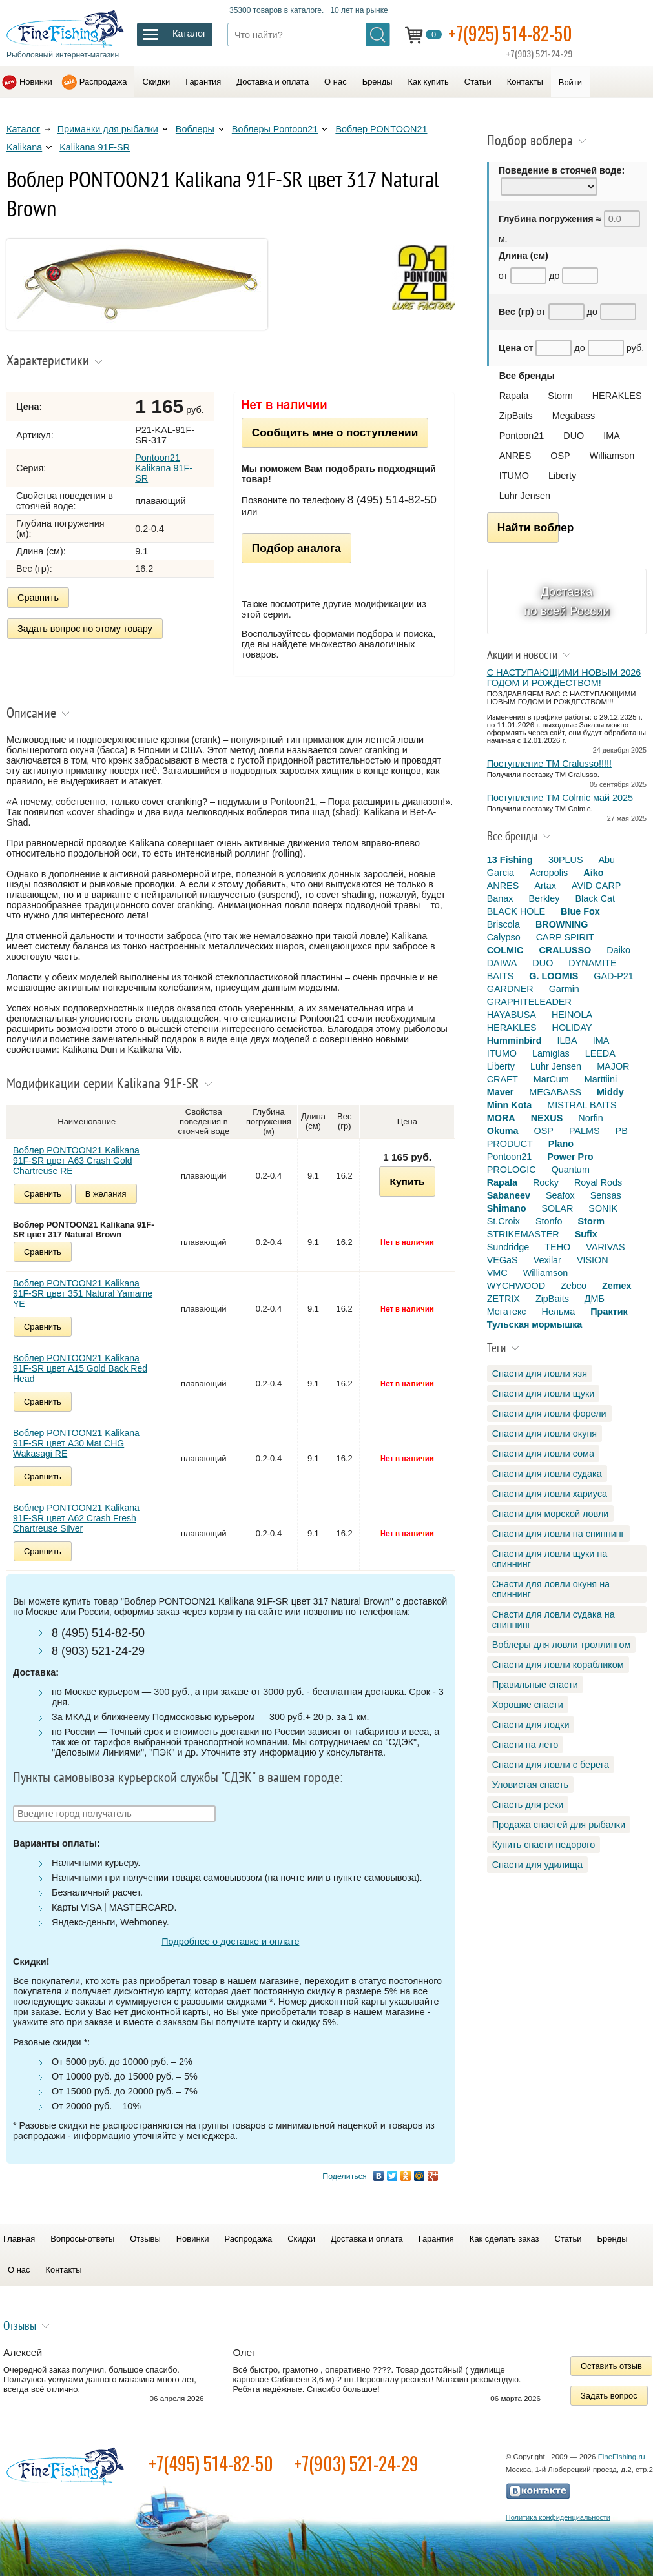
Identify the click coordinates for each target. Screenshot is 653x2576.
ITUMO (514, 476)
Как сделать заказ (504, 2239)
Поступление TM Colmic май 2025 (560, 798)
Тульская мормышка (535, 1324)
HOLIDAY (572, 1027)
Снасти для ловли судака (547, 1473)
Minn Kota (509, 1105)
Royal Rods (598, 1182)
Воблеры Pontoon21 (275, 129)
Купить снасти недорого (543, 1845)
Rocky (546, 1182)
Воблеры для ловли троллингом (561, 1644)
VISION (592, 1260)
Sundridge (508, 1247)
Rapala (514, 395)
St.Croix (503, 1221)
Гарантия (203, 81)
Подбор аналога (296, 548)
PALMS (584, 1131)
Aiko (593, 872)
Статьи (478, 81)
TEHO (557, 1247)
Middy (610, 1092)
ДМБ (595, 1298)
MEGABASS (555, 1092)
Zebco (573, 1286)
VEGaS (502, 1260)
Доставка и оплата (272, 81)
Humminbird (514, 1040)
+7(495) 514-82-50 (211, 2463)
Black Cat (595, 898)
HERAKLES (617, 395)
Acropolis (549, 872)
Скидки (156, 81)
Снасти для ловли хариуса (549, 1493)
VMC (497, 1273)
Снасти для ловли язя (539, 1373)
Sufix (586, 1234)
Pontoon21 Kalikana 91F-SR (163, 467)
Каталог (23, 129)
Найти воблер (528, 527)
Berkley (544, 898)
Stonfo (549, 1221)
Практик (608, 1311)
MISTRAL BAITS (581, 1105)
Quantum (571, 1169)
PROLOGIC (511, 1169)
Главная (19, 2239)
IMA (611, 436)
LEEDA (600, 1053)
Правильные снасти (535, 1684)
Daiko (618, 950)
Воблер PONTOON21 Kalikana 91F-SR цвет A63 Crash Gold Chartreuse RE (76, 1160)
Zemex (617, 1286)
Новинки (35, 81)
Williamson (612, 456)
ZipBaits (516, 416)
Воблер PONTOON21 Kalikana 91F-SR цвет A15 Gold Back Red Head (80, 1368)
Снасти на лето (525, 1744)
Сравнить (38, 598)
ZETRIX (503, 1298)
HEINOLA (572, 1014)
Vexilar (547, 1260)
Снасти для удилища (537, 1865)
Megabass (573, 416)
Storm (560, 395)
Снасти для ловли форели (549, 1413)
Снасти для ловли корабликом (558, 1664)
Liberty (562, 476)
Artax (545, 885)
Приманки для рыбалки (107, 129)
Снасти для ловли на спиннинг (558, 1533)
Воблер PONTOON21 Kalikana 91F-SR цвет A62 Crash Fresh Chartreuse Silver (76, 1518)
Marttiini (601, 1079)
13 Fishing (510, 860)
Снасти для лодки (531, 1724)
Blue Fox (580, 911)
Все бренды (527, 375)
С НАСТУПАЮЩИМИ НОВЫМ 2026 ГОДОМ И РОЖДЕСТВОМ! (564, 677)
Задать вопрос (609, 2395)
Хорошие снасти (527, 1704)
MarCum (551, 1079)
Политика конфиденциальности (558, 2517)
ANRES (515, 456)
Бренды (377, 81)
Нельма (558, 1311)
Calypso (504, 937)
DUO (573, 436)
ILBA (567, 1040)
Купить (406, 1181)
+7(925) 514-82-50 (510, 33)
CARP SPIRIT (565, 937)
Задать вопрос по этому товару (84, 629)
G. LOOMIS (553, 976)
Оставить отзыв (611, 2366)
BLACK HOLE (516, 911)
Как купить (428, 81)
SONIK (602, 1208)
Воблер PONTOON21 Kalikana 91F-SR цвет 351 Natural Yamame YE (82, 1293)
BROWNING (561, 924)
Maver (500, 1092)
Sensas (605, 1195)
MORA (501, 1118)
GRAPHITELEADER (529, 1002)
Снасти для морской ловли (550, 1513)
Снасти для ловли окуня (544, 1433)
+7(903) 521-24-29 (356, 2463)
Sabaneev (508, 1195)
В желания (106, 1194)
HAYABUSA (511, 1014)
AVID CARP (596, 885)
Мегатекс (506, 1311)
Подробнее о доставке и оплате (230, 1941)
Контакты (525, 81)
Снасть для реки (528, 1805)
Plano (561, 1144)
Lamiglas (551, 1053)
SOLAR (557, 1208)
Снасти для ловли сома (543, 1453)
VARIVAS (605, 1247)
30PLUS (565, 860)
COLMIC (505, 950)
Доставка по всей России (567, 601)
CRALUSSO (565, 950)
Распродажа (103, 81)
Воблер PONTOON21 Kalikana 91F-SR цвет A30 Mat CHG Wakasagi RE (76, 1443)
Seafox (560, 1195)
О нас (335, 81)
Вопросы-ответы (82, 2239)
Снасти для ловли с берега (550, 1765)
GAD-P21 (614, 976)
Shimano (506, 1208)
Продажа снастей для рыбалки (558, 1825)
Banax (500, 898)
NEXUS (547, 1118)
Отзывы (145, 2239)
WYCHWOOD (516, 1286)
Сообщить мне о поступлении (335, 432)
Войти (570, 82)
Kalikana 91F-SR (94, 147)
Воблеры (195, 129)
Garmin (564, 989)
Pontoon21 (521, 436)
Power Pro (570, 1156)
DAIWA (502, 963)
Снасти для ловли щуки (543, 1393)
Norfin (590, 1118)
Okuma (503, 1131)
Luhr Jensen (524, 496)
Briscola (503, 924)
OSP (560, 456)
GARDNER (510, 989)
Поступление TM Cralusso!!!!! (549, 763)
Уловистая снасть (530, 1785)
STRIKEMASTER (523, 1234)
